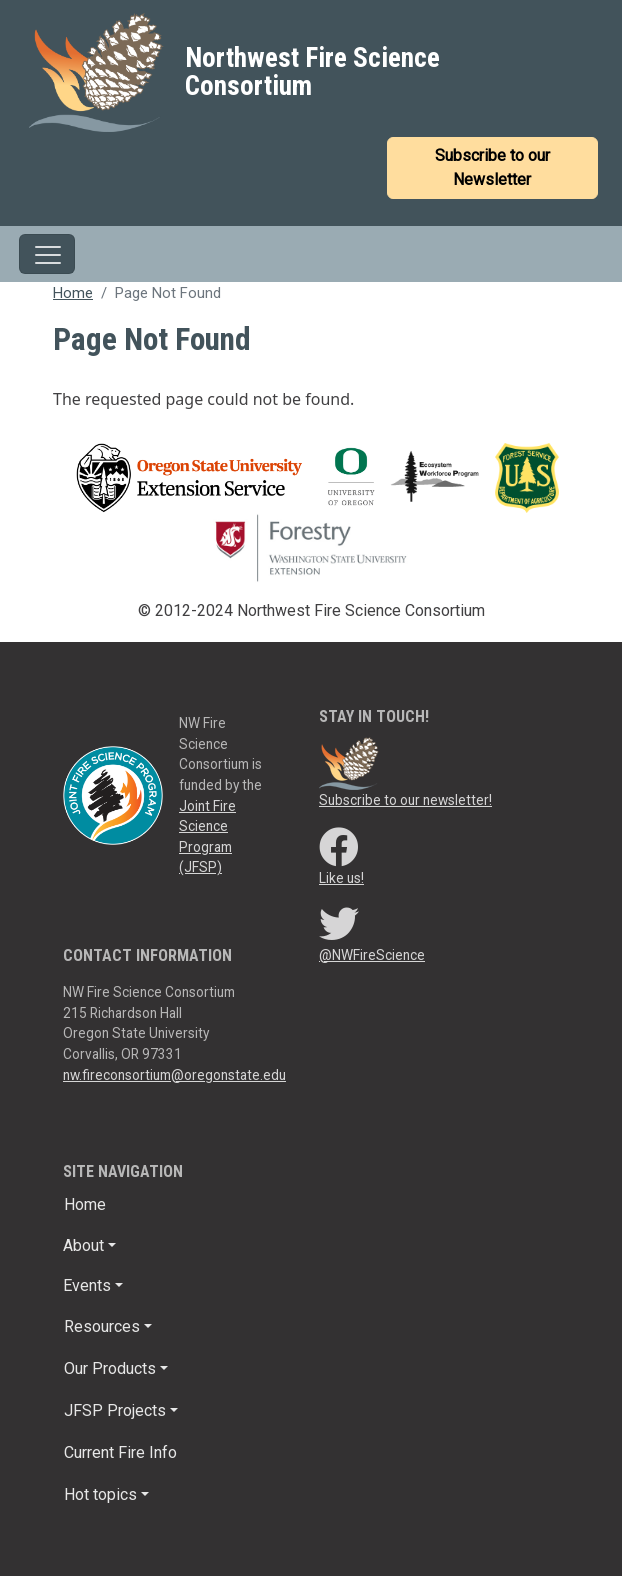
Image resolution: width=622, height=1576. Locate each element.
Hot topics (100, 1494)
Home (73, 293)
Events (87, 1285)
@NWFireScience (372, 955)
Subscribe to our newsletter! (405, 800)
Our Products (110, 1368)
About (83, 1245)
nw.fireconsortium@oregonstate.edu (174, 1075)
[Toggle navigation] (47, 254)
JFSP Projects (115, 1410)
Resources (102, 1326)
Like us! (341, 878)
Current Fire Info (120, 1452)
